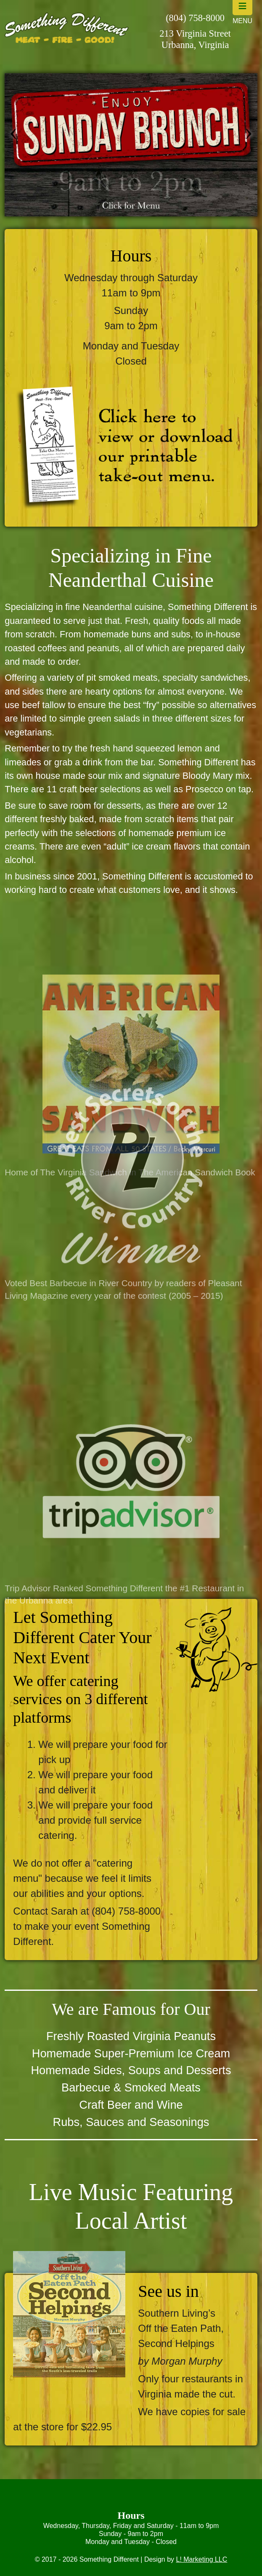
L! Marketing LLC (201, 2559)
